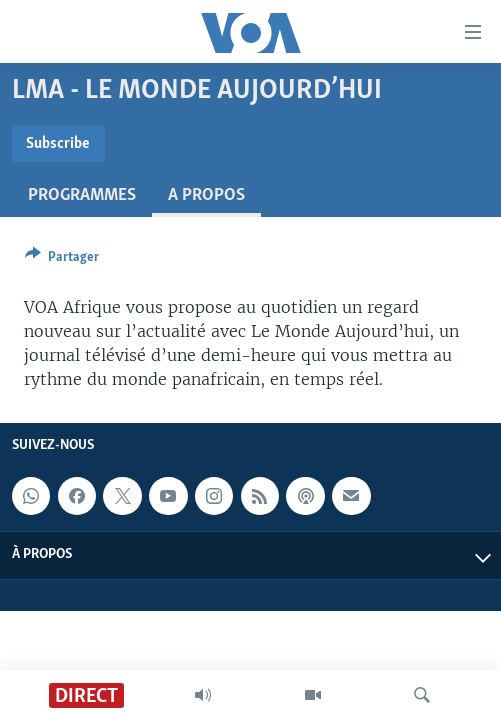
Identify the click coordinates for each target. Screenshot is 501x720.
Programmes (82, 195)
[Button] (62, 260)
